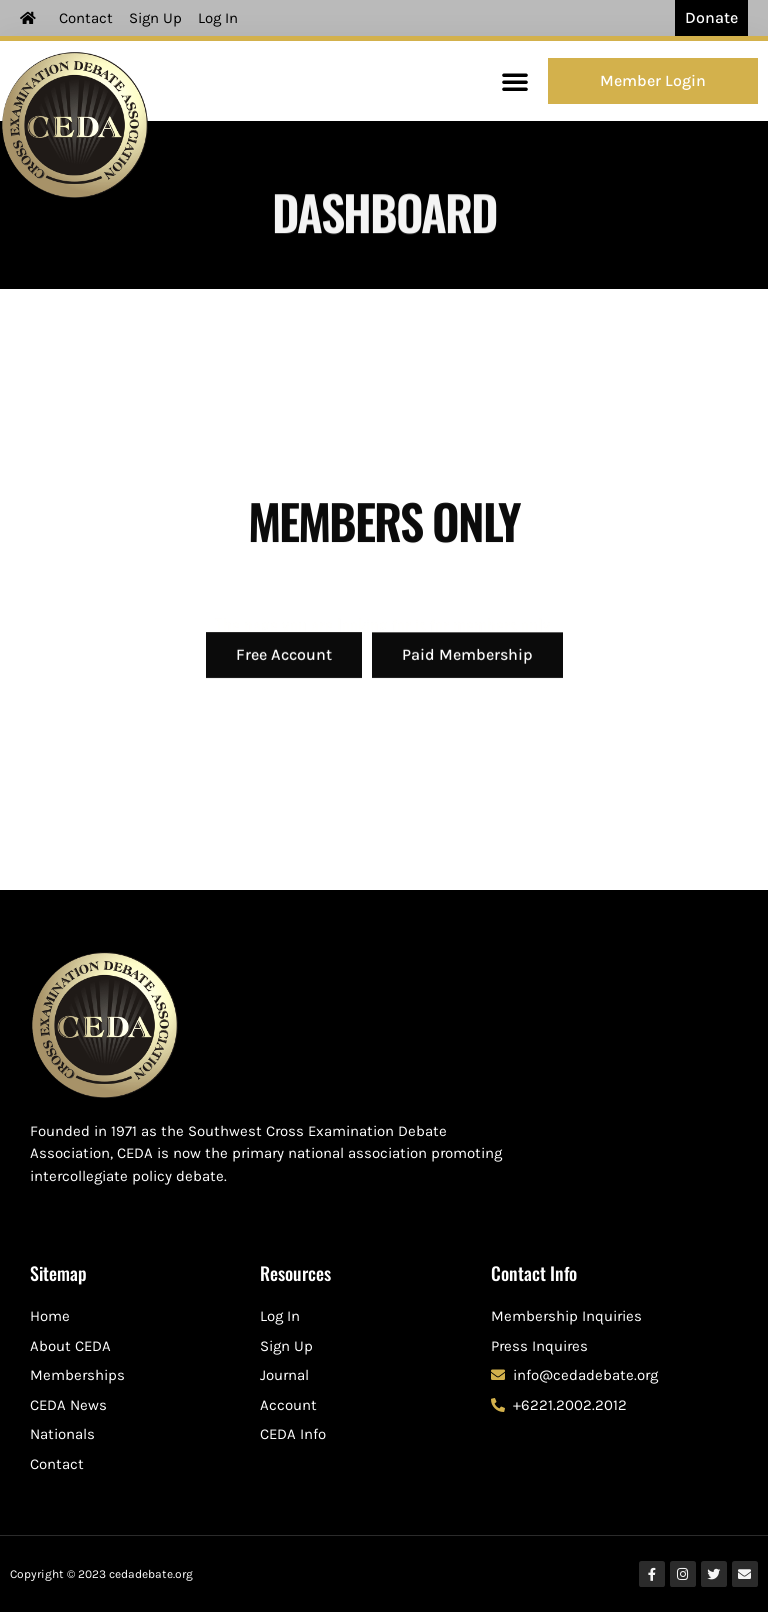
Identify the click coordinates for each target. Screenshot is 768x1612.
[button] (515, 81)
